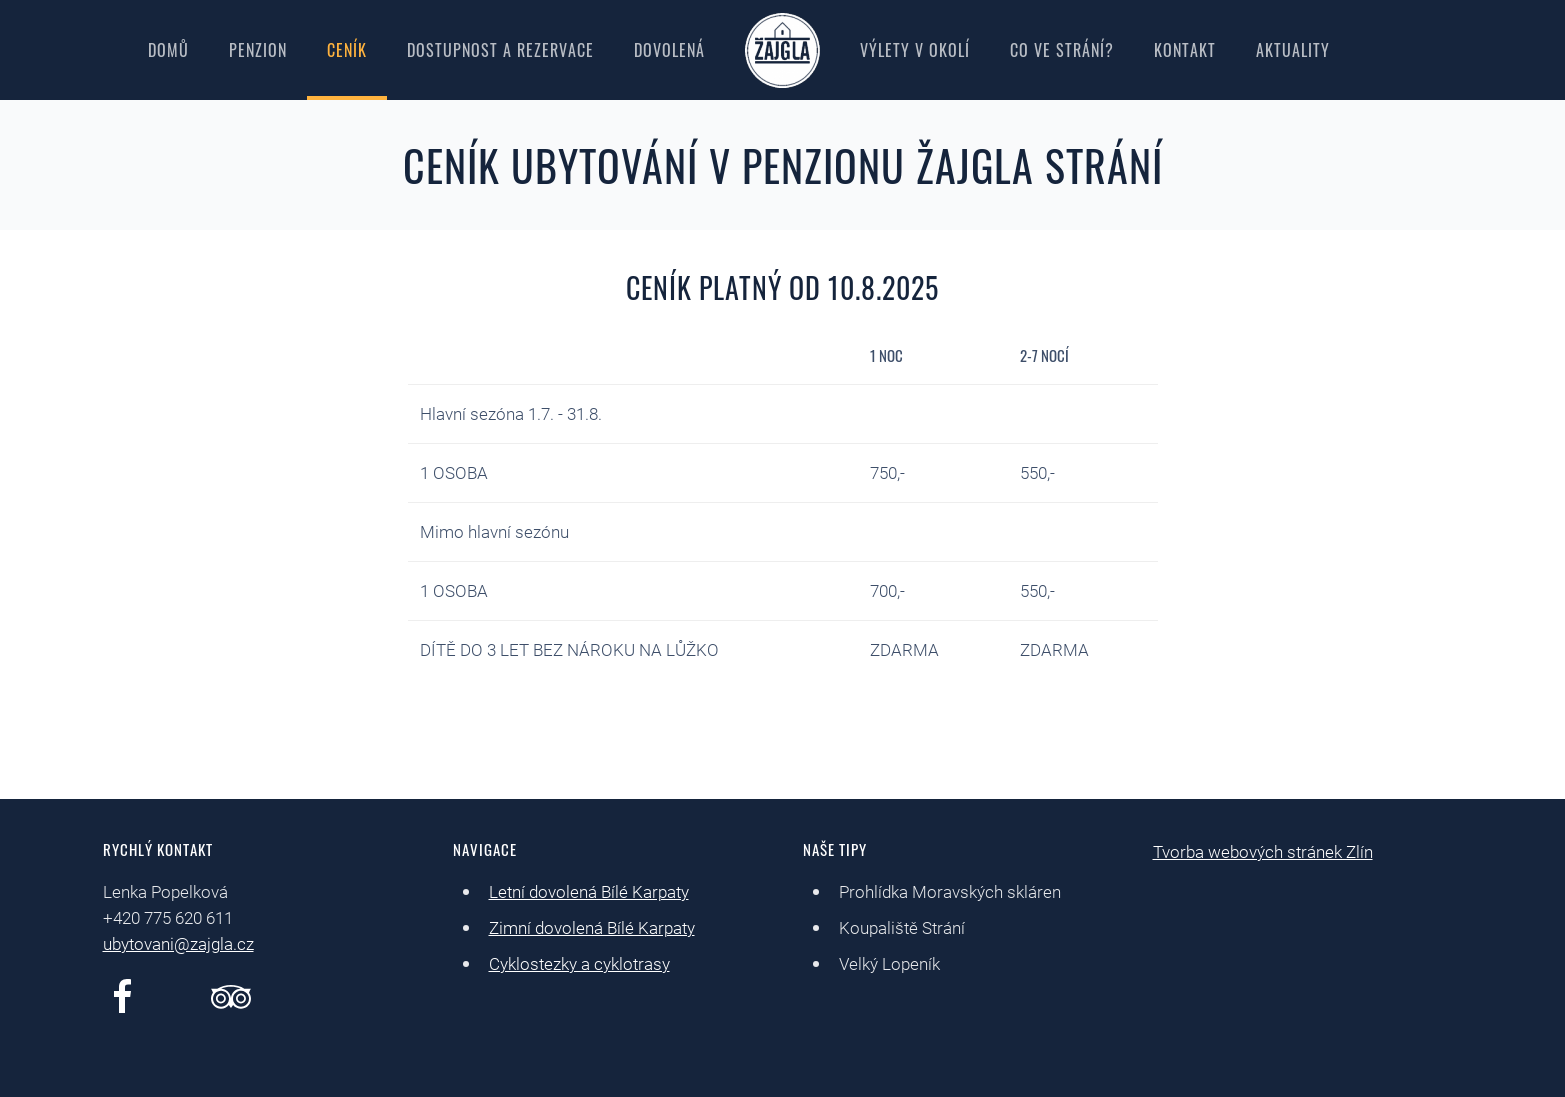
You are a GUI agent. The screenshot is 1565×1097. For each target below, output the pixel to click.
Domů (168, 50)
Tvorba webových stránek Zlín (1263, 852)
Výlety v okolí (915, 50)
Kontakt (1185, 50)
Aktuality (1293, 50)
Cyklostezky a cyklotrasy (579, 964)
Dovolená (669, 50)
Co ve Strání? (1062, 50)
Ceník (347, 50)
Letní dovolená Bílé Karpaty (589, 892)
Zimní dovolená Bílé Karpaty (592, 928)
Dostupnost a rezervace (500, 50)
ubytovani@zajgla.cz (178, 944)
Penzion (258, 50)
